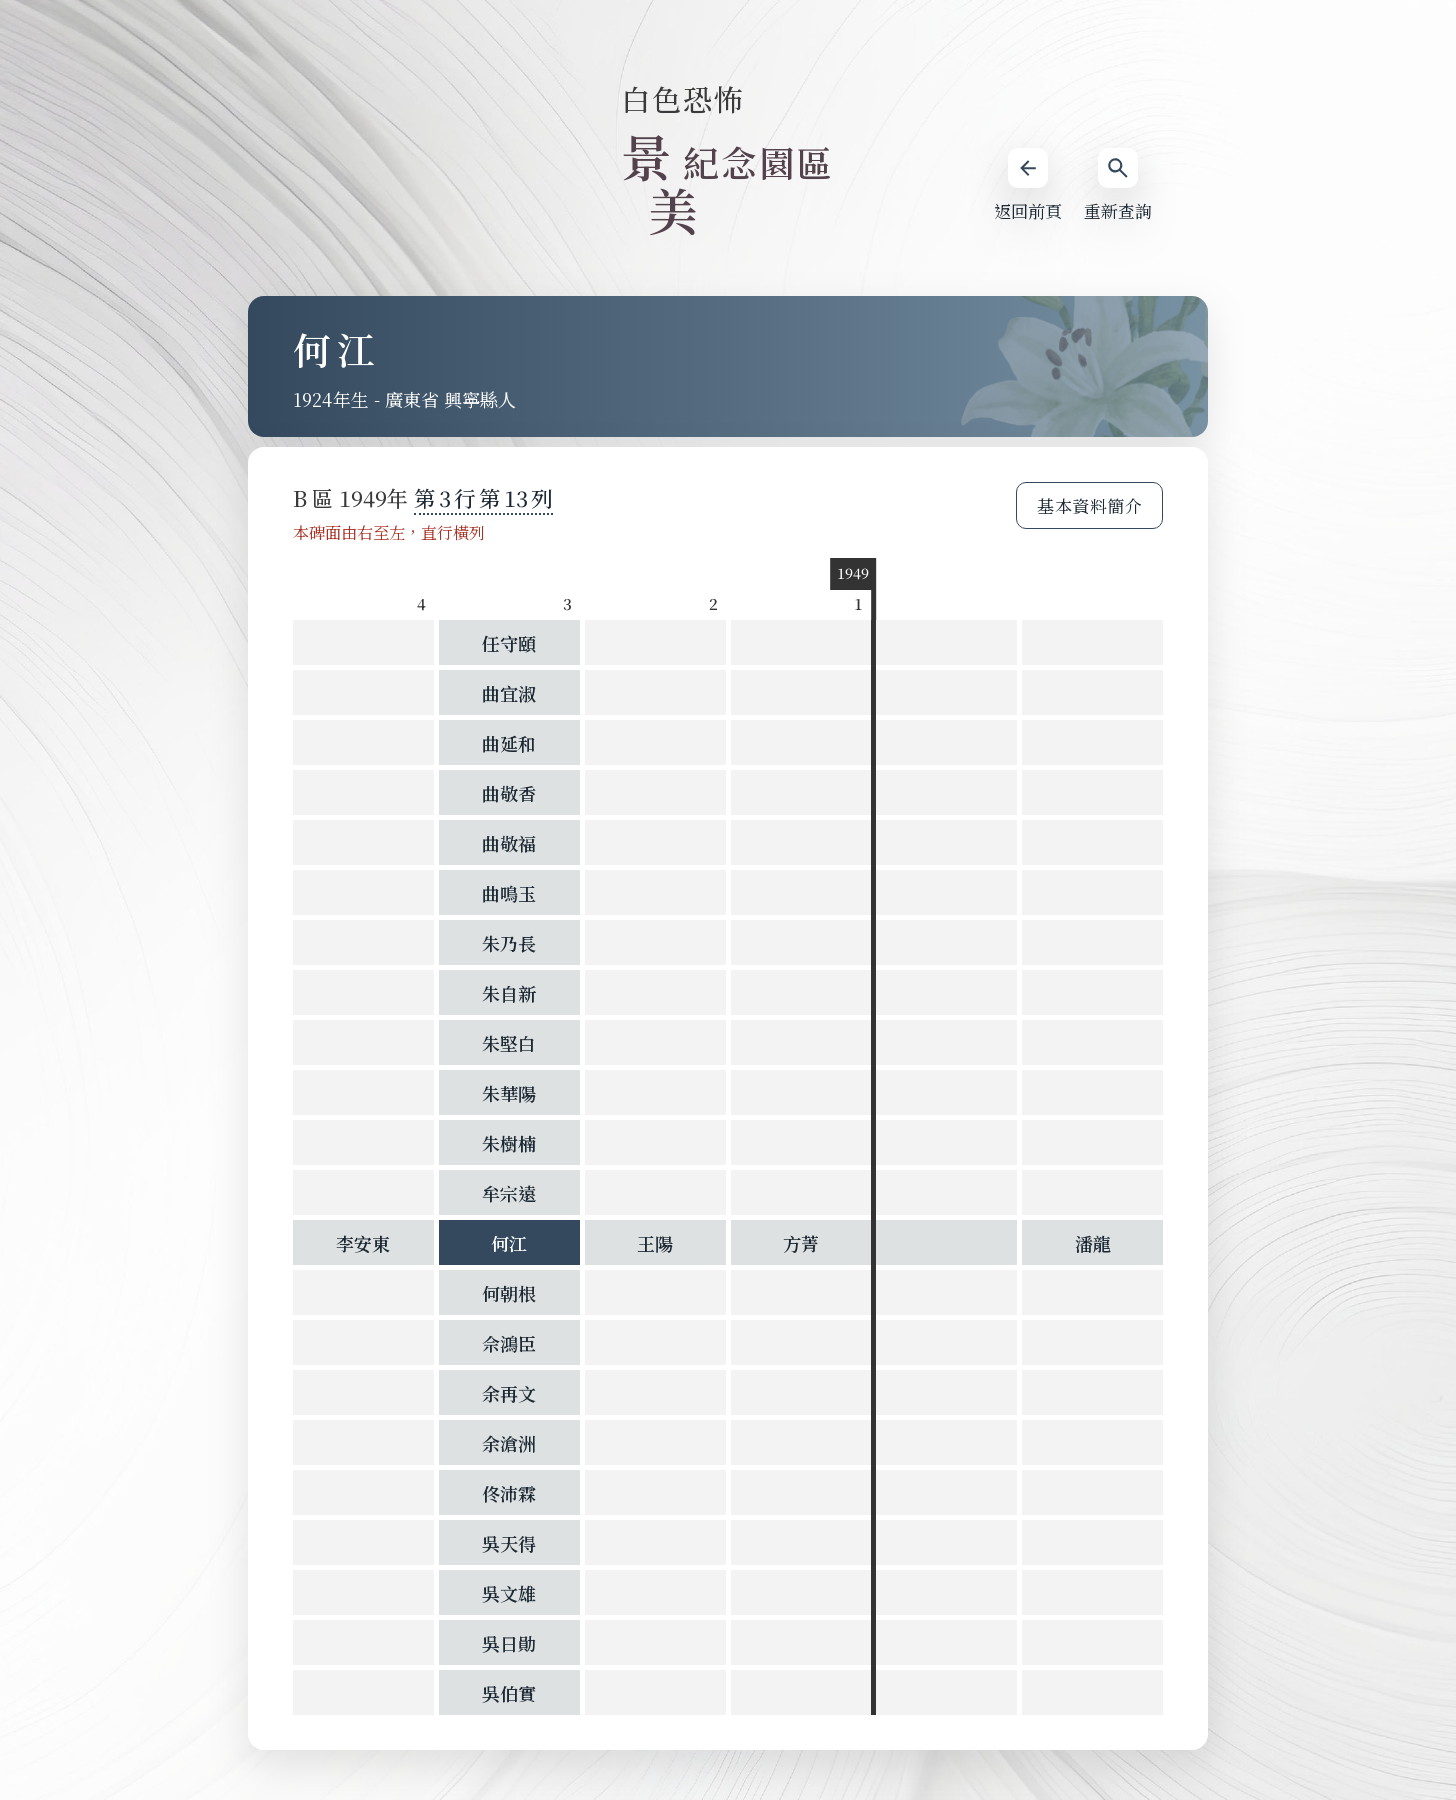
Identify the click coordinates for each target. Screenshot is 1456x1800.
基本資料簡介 (1089, 505)
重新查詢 (1118, 185)
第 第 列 (483, 497)
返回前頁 (1028, 185)
